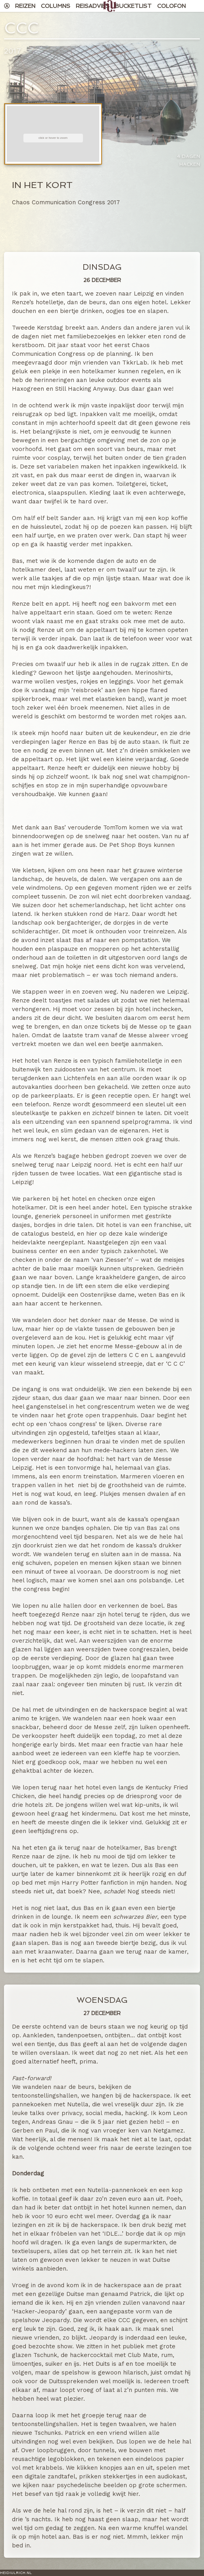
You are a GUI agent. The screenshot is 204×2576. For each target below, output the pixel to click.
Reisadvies (93, 6)
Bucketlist (133, 6)
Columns (55, 6)
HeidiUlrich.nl (16, 2572)
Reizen (25, 6)
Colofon (171, 6)
